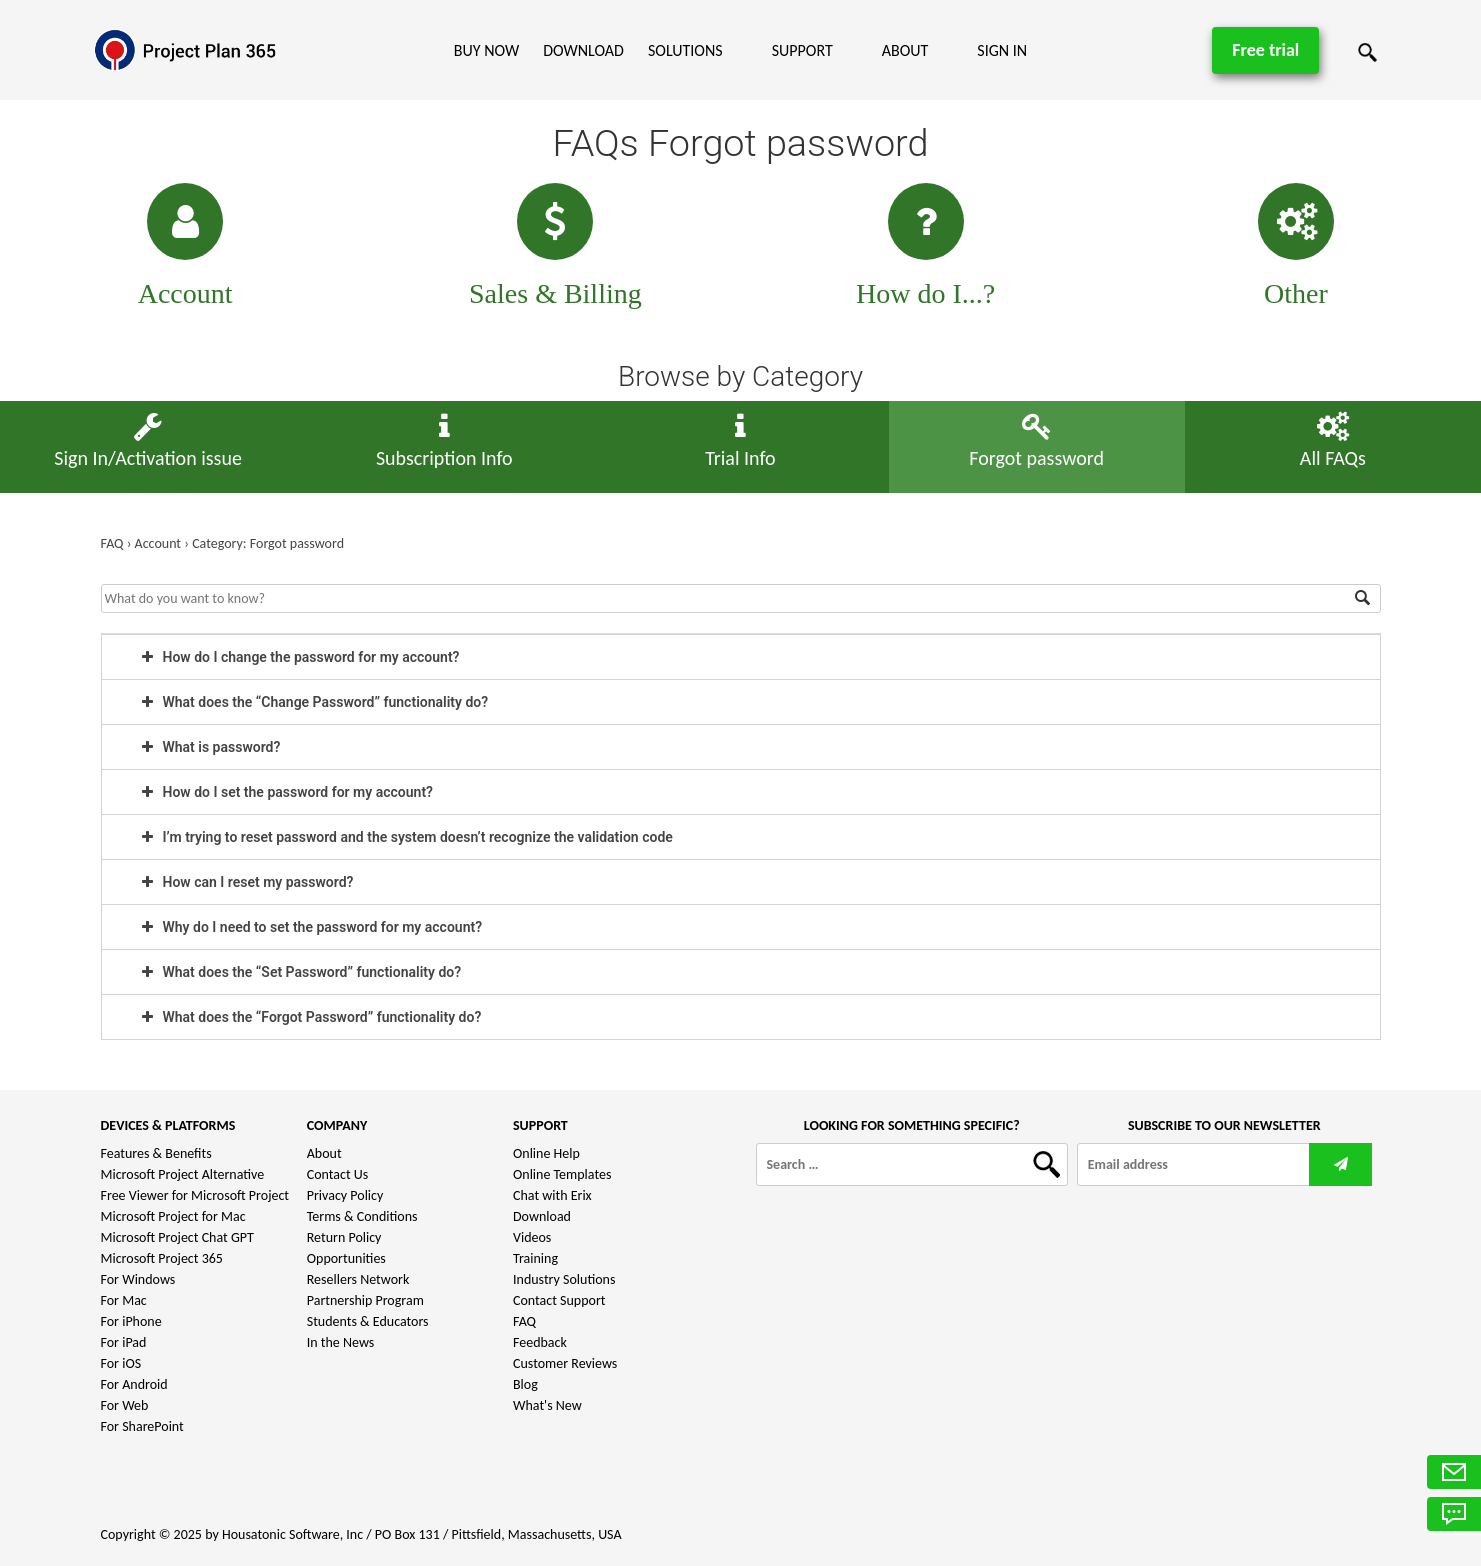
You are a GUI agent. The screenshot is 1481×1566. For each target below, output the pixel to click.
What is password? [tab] (211, 747)
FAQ (524, 1321)
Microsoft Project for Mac (173, 1216)
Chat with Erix (552, 1195)
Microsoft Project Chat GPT (177, 1237)
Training (535, 1258)
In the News (341, 1342)
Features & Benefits (156, 1153)
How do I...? (925, 293)
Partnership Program (365, 1300)
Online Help (546, 1153)
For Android (134, 1384)
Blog (525, 1384)
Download (583, 50)
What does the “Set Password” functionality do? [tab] (302, 972)
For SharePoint (142, 1426)
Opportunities (346, 1258)
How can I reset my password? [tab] (248, 882)
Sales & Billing (555, 293)
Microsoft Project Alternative (183, 1174)
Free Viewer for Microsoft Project (195, 1195)
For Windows (138, 1279)
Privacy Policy (345, 1195)
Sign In (1002, 50)
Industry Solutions (564, 1279)
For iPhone (131, 1321)
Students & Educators (368, 1321)
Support (802, 50)
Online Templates (562, 1174)
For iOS (121, 1363)
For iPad (124, 1342)
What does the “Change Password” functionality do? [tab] (315, 702)
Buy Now (486, 50)
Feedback (540, 1342)
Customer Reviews (565, 1363)
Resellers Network (358, 1279)
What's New (547, 1405)
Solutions (685, 50)
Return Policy (344, 1237)
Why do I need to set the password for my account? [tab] (312, 927)
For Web (125, 1405)
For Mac (124, 1300)
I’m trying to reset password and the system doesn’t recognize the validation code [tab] (407, 837)
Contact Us (338, 1174)
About (905, 50)
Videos (532, 1237)
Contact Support (559, 1300)
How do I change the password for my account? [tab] (301, 657)
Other (1296, 293)
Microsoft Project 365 (162, 1258)
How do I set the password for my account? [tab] (287, 792)
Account (185, 293)
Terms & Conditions (362, 1216)
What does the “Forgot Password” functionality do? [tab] (312, 1017)
